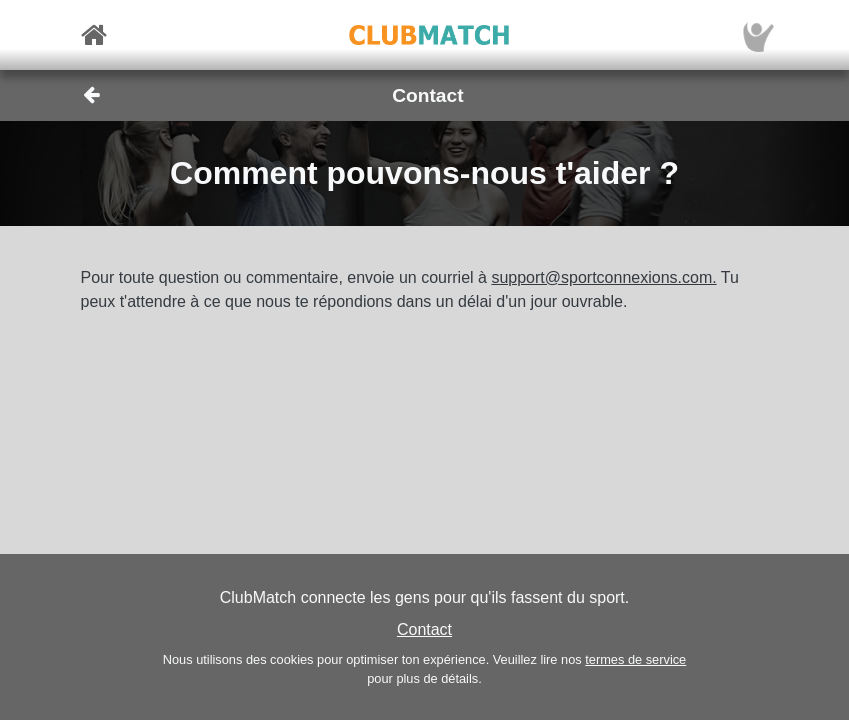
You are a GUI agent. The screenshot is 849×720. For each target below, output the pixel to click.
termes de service (635, 659)
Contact (424, 629)
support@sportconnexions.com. (603, 277)
